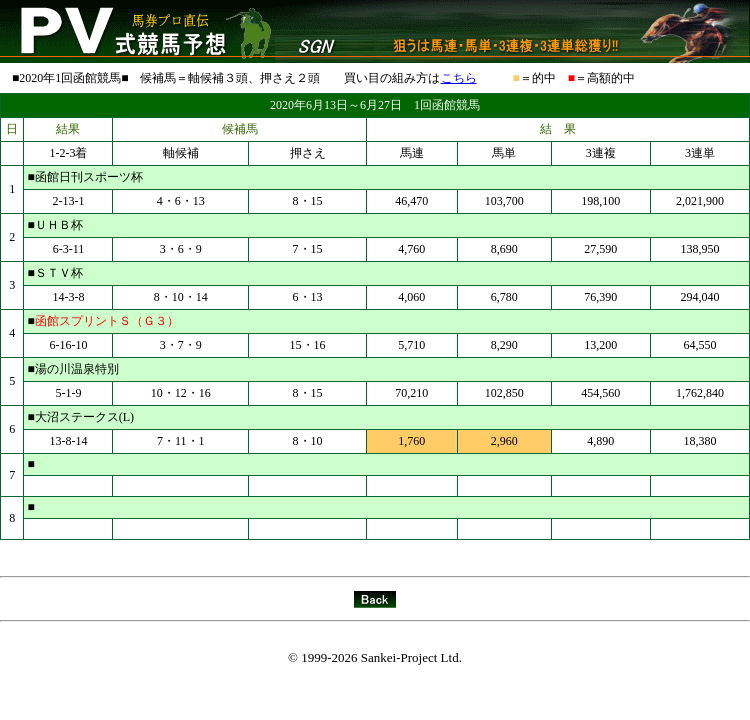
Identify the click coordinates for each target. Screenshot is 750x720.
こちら (459, 78)
